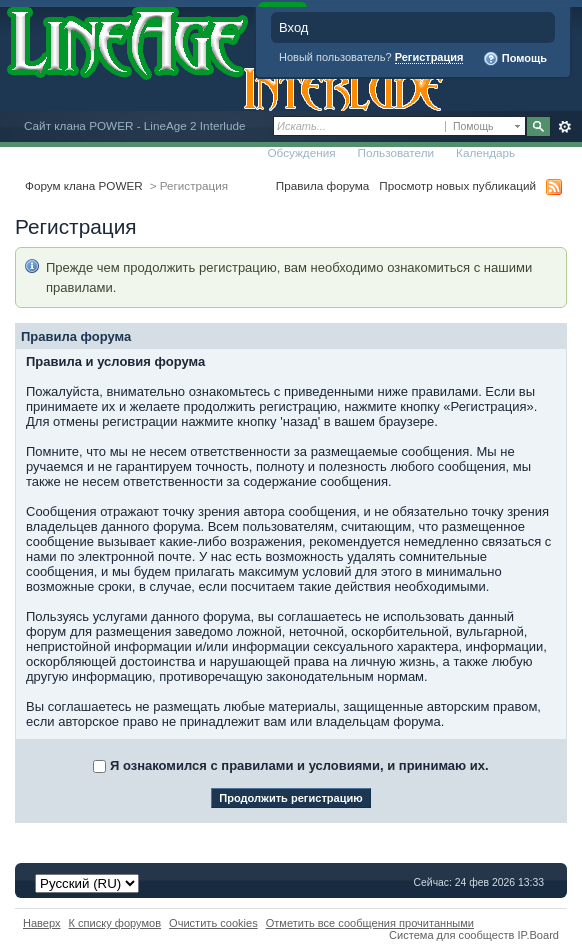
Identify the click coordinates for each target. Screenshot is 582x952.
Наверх (42, 923)
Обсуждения (301, 152)
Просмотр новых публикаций (457, 185)
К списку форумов (115, 923)
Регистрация (429, 57)
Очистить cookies (213, 923)
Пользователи (396, 152)
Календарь (485, 152)
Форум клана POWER (84, 185)
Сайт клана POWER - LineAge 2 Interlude (134, 125)
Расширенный (564, 127)
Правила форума (322, 185)
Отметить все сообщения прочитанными (370, 923)
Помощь (515, 59)
